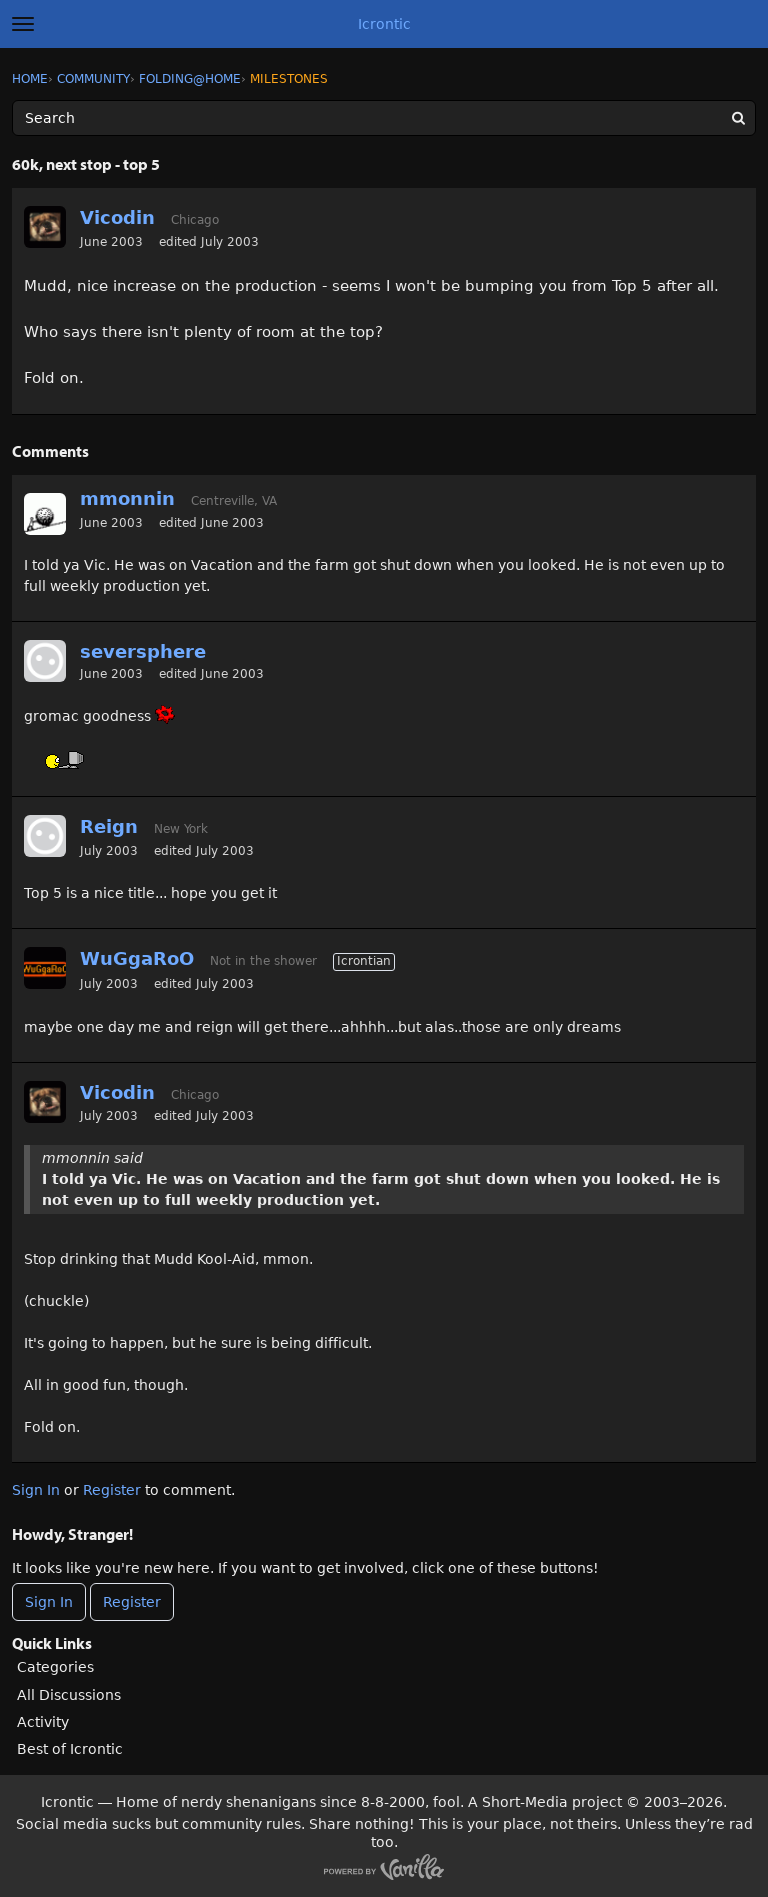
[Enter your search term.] (384, 118)
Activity (43, 1722)
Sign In (36, 1490)
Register (112, 1490)
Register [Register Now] (132, 1602)
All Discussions (69, 1695)
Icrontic (384, 24)
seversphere (143, 651)
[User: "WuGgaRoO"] (45, 968)
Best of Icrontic (70, 1749)
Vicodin (117, 217)
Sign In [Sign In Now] (49, 1602)
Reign (109, 826)
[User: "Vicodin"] (45, 227)
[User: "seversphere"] (45, 661)
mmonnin (127, 498)
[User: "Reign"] (45, 836)
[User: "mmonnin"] (45, 514)
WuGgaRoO (137, 958)
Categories (55, 1667)
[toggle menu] (23, 24)
